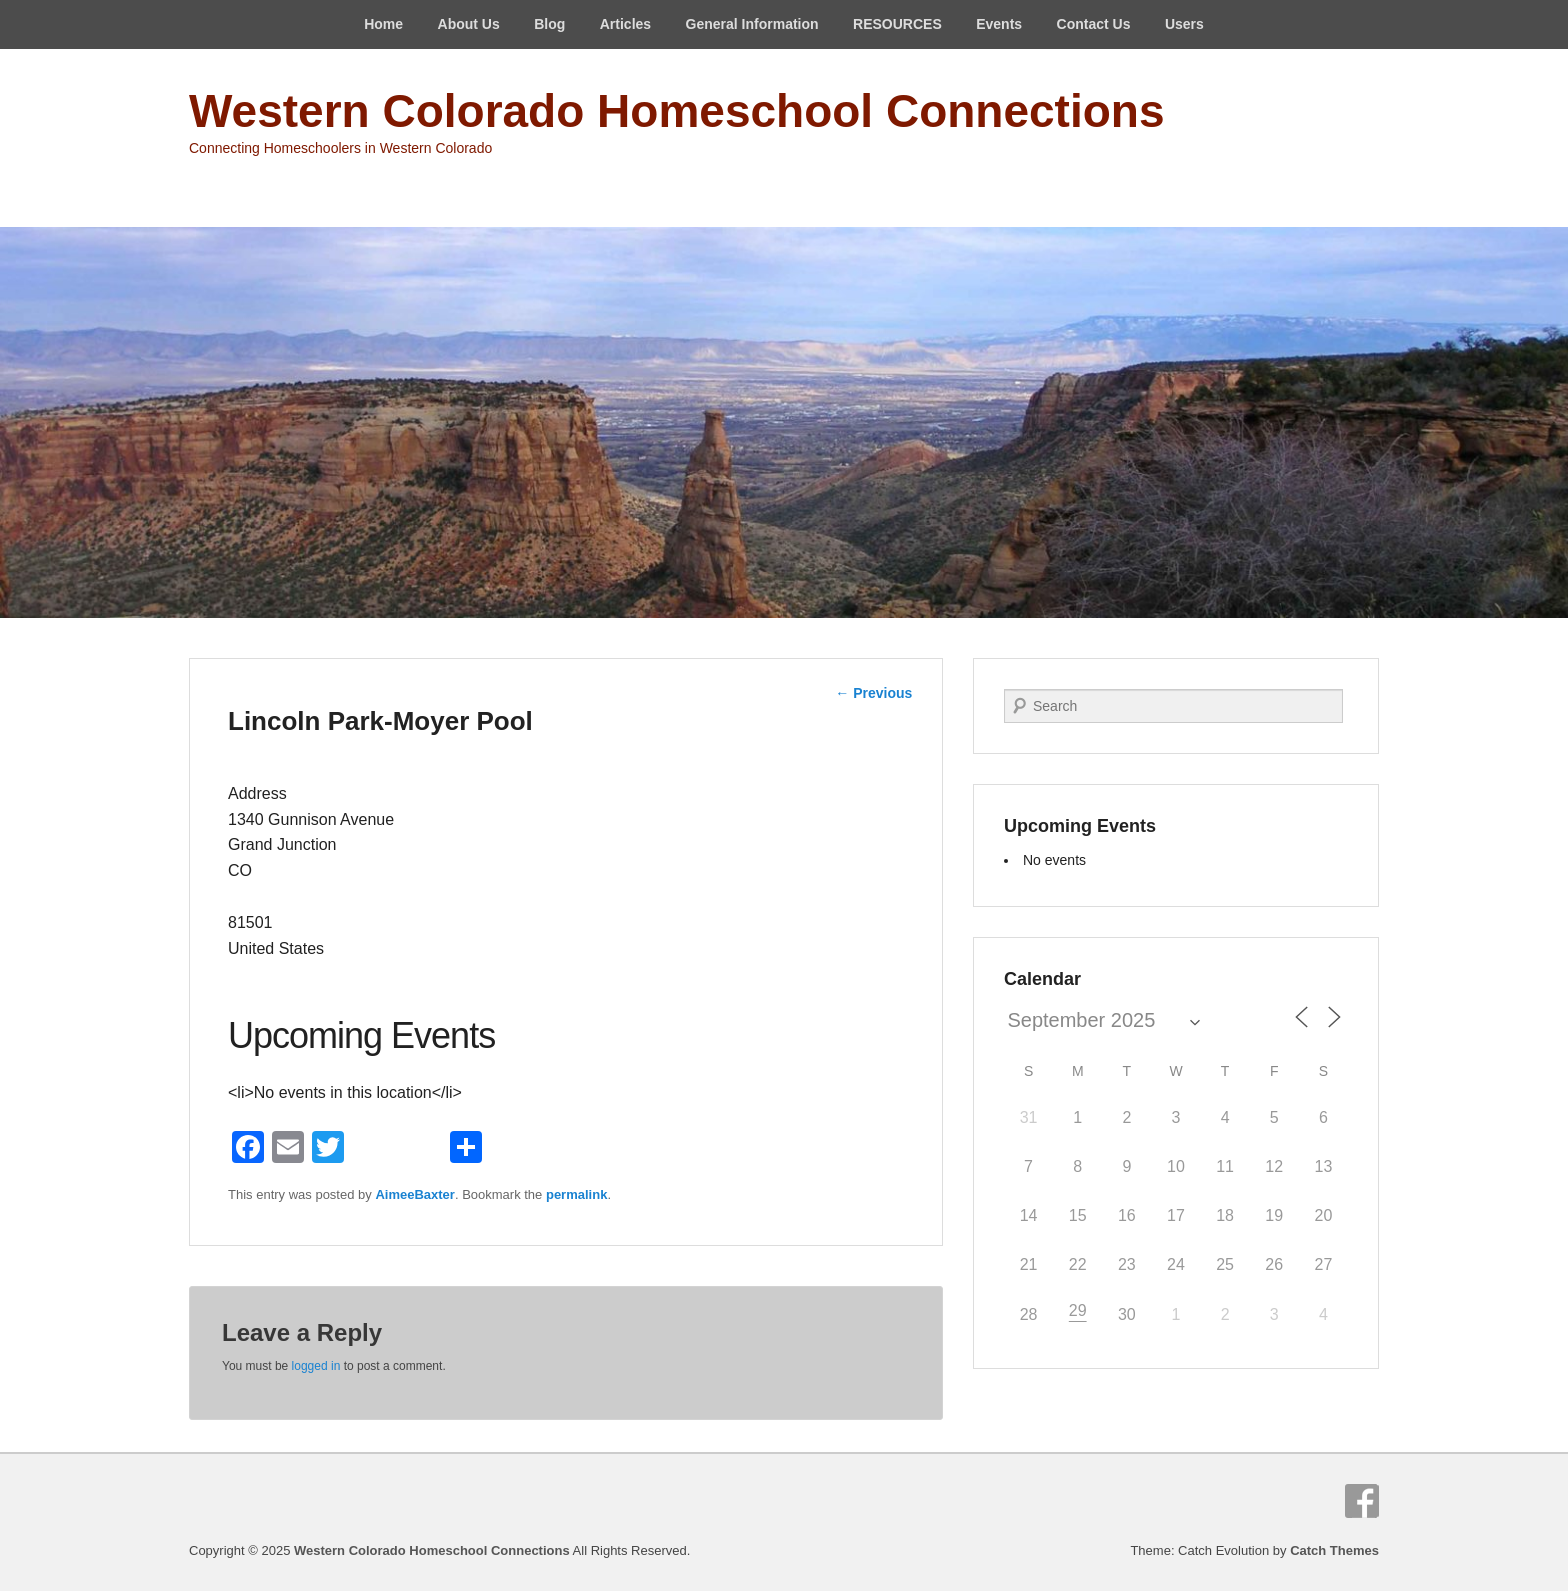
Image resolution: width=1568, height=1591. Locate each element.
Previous (873, 693)
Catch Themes (1334, 1550)
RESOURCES (897, 24)
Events (999, 24)
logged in (316, 1366)
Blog (549, 24)
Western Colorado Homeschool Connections (676, 111)
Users (1184, 24)
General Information (752, 24)
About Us (469, 24)
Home (383, 24)
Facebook (1362, 1501)
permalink (576, 1194)
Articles (625, 24)
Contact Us (1094, 24)
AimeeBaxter (415, 1194)
